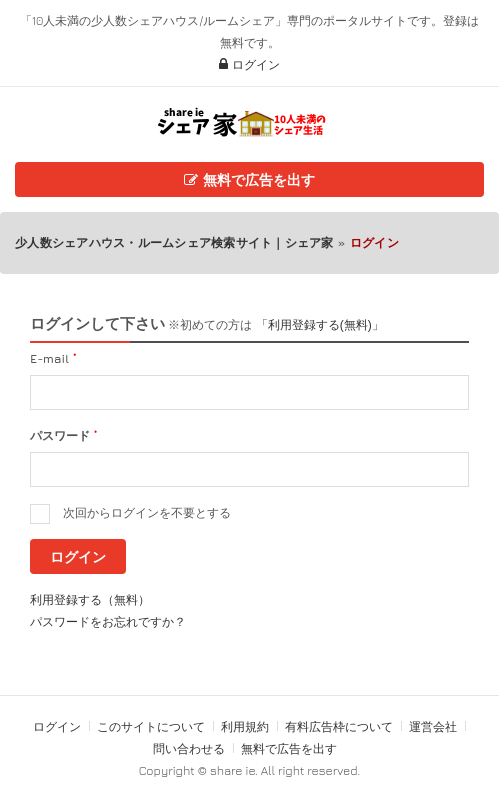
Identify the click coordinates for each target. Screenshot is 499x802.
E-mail (53, 358)
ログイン (249, 64)
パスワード (63, 435)
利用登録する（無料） (90, 599)
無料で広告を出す (249, 179)
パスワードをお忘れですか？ (108, 621)
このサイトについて (151, 726)
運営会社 (433, 726)
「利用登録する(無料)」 (320, 325)
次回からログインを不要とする (147, 512)
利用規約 (245, 726)
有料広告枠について (339, 726)
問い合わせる (190, 748)
